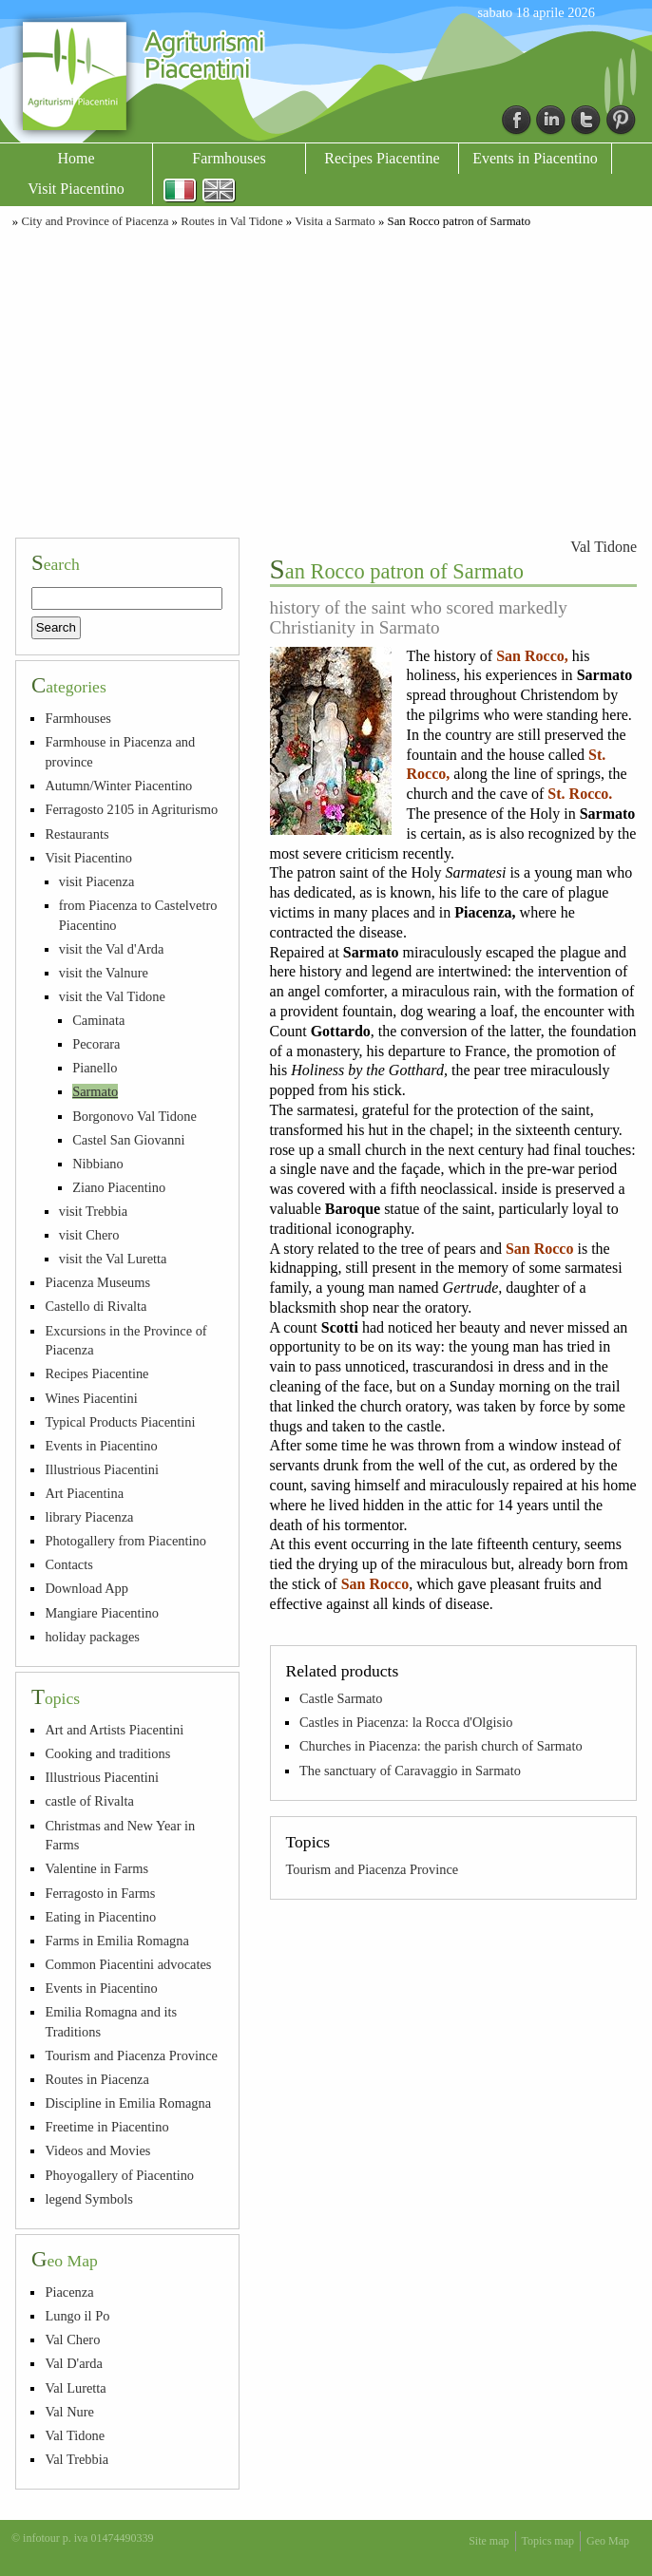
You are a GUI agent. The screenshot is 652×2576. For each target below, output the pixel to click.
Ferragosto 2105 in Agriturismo (131, 809)
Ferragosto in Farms (100, 1893)
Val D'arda (74, 2363)
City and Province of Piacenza (94, 221)
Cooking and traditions (107, 1753)
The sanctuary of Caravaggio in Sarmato (410, 1770)
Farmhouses (228, 158)
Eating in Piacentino (100, 1916)
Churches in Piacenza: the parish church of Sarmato (441, 1745)
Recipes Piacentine (381, 158)
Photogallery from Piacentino (125, 1540)
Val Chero (72, 2339)
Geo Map (607, 2541)
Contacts (68, 1564)
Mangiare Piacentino (101, 1612)
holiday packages (92, 1636)
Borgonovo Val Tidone (134, 1116)
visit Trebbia (93, 1211)
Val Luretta (75, 2388)
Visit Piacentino (76, 188)
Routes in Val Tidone (232, 221)
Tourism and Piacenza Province (372, 1869)
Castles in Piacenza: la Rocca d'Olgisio (405, 1722)
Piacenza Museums (97, 1282)
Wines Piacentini (91, 1398)
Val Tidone (603, 547)
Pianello (94, 1067)
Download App (86, 1588)
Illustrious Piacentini (102, 1469)
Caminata (98, 1020)
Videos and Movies (97, 2150)
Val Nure (69, 2411)
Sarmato (95, 1091)
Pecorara (96, 1043)
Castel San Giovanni (128, 1139)
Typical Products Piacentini (120, 1422)
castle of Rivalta (89, 1801)
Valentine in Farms (96, 1868)
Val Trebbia (76, 2459)
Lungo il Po (77, 2315)
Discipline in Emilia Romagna (128, 2103)
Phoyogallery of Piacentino (119, 2175)
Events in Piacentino (535, 158)
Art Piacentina (84, 1493)
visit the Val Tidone (112, 996)
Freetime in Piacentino (106, 2126)
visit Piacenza (97, 881)
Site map (488, 2541)
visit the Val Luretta (113, 1258)
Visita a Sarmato (335, 221)
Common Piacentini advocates (128, 1964)
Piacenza (69, 2292)
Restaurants (76, 834)
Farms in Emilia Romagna (116, 1940)
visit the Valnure (103, 972)
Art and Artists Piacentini (114, 1729)
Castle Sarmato (341, 1698)
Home (75, 158)
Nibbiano (98, 1163)
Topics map (548, 2541)
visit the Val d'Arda (111, 949)
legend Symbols (88, 2199)
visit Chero (89, 1234)
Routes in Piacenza (97, 2079)
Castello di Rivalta (95, 1306)
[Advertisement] (326, 380)
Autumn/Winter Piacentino (118, 785)
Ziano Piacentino (118, 1187)
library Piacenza (89, 1517)
